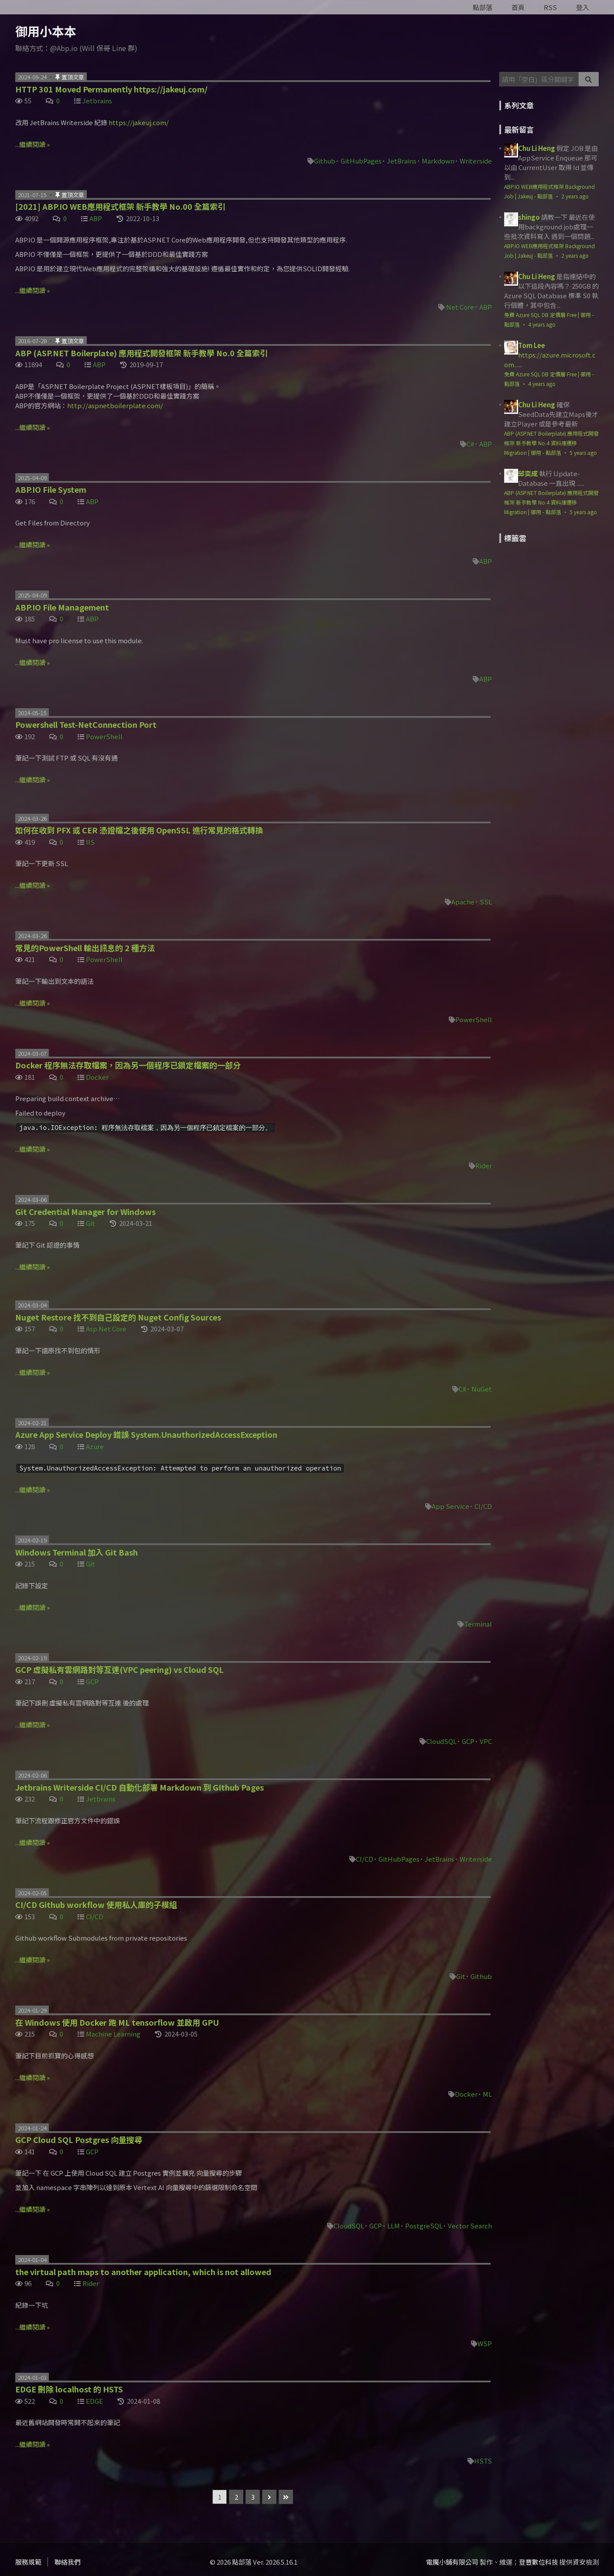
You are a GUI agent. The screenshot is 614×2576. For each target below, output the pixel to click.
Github (324, 160)
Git (90, 1223)
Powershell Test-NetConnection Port (86, 724)
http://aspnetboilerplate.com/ (115, 405)
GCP (92, 1681)
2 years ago (575, 196)
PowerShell (104, 736)
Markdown (438, 160)
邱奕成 (528, 473)
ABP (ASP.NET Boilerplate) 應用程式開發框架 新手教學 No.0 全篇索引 (141, 352)
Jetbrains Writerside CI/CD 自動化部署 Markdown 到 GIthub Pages (139, 1787)
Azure (95, 1446)
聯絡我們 (68, 2561)
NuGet (481, 1388)
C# (470, 443)
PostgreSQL (424, 2225)
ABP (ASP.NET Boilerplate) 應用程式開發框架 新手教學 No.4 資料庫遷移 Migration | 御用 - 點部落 (551, 443)
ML (487, 2093)
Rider (483, 1165)
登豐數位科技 (538, 2561)
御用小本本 (45, 31)
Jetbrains (97, 100)
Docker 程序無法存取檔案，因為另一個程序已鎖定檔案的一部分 (128, 1065)
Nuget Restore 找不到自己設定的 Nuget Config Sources (118, 1317)
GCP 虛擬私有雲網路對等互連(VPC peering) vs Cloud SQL (119, 1669)
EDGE (94, 2400)
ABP (95, 218)
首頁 (518, 7)
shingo (529, 217)
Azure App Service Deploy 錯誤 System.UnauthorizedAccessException (146, 1434)
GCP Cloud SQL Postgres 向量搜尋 (78, 2139)
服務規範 (28, 2561)
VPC (486, 1741)
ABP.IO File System (50, 489)
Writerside (476, 160)
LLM (393, 2225)
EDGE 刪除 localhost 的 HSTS (69, 2389)
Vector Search (470, 2225)
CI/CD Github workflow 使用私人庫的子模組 (96, 1904)
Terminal (478, 1623)
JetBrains (401, 160)
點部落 (482, 7)
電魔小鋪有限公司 (452, 2561)
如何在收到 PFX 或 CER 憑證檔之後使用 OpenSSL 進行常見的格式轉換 (139, 830)
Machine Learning (113, 2033)
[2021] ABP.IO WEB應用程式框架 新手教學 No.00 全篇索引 (120, 206)
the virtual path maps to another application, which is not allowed (143, 2271)
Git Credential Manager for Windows (85, 1211)
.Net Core (459, 306)
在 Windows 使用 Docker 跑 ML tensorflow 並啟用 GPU (117, 2022)
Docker (97, 1077)
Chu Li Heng (536, 148)
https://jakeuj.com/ (139, 122)
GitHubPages (361, 160)
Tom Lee (531, 345)
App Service (450, 1506)
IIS (90, 841)
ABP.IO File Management (62, 607)
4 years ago (542, 324)
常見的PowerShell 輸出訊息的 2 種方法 (85, 947)
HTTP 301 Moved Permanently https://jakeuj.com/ (111, 89)
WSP (485, 2343)
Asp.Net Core (106, 1328)
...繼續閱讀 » (32, 144)
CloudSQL (441, 1741)
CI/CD (483, 1506)
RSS (550, 7)
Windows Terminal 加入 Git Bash (76, 1552)
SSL (486, 901)
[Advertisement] (553, 611)
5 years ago (583, 452)
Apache (462, 901)
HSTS (483, 2460)
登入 (582, 7)
